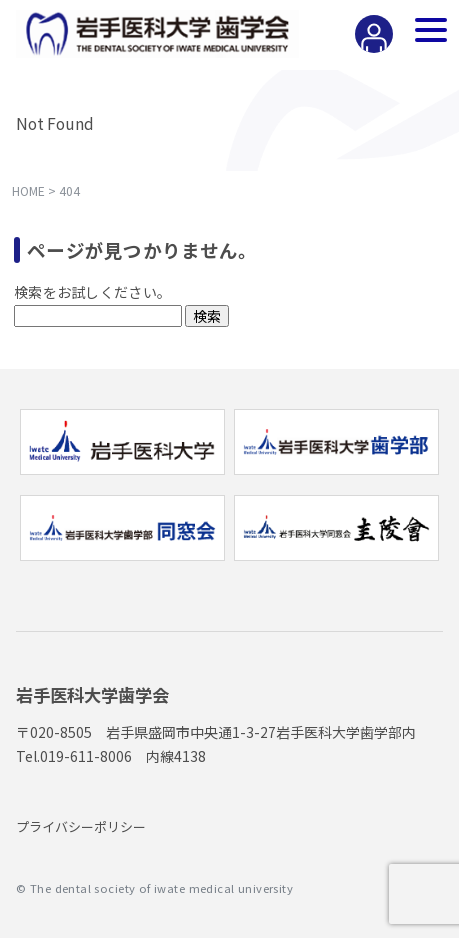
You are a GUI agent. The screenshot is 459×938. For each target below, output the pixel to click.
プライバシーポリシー (81, 826)
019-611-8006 (86, 756)
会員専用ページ (369, 51)
